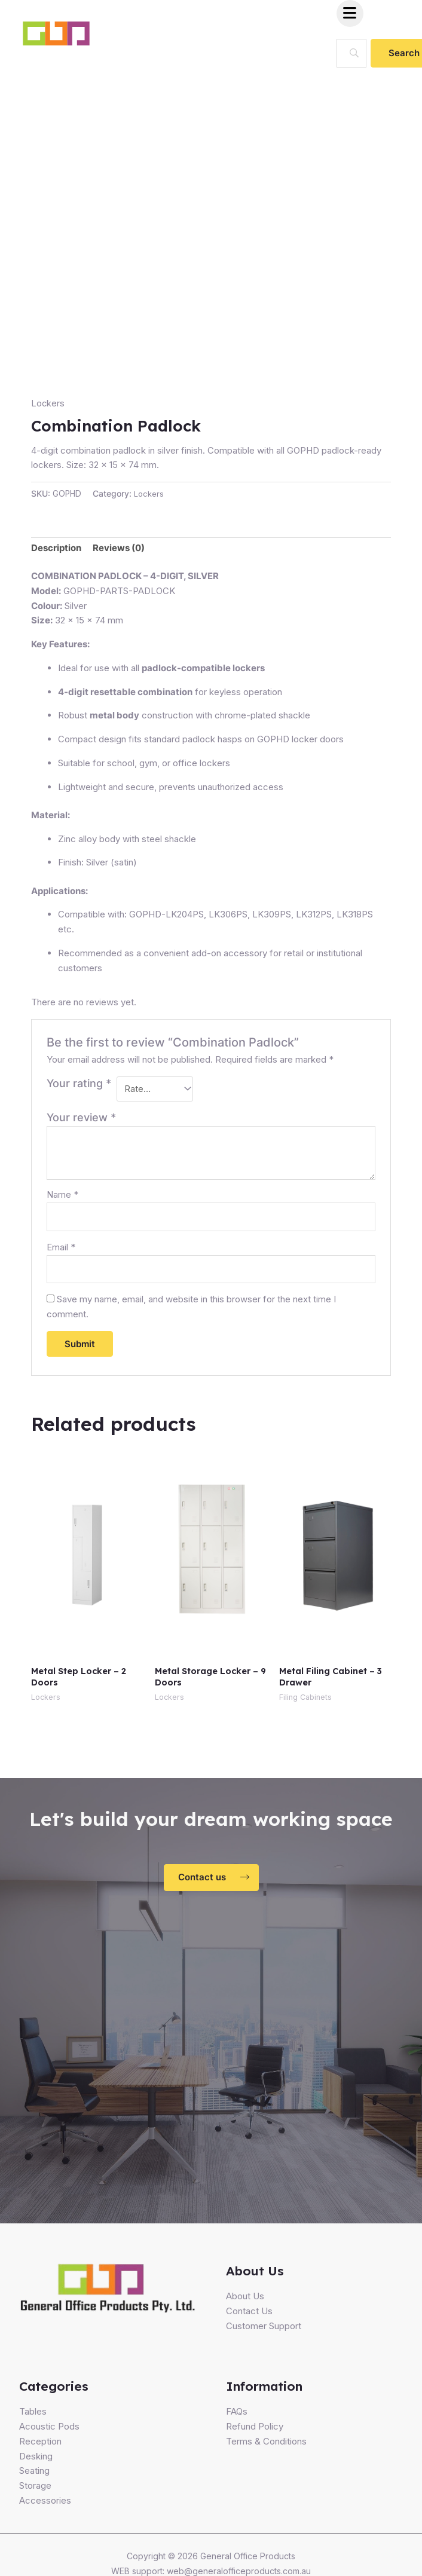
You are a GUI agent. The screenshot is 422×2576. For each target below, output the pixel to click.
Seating (34, 2476)
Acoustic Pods (49, 2431)
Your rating (79, 1083)
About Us (245, 2301)
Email (61, 1250)
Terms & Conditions (266, 2446)
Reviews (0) (119, 548)
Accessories (45, 2505)
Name (62, 1197)
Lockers (48, 403)
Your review (81, 1119)
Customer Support (263, 2331)
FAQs (236, 2416)
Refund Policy (254, 2431)
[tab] (56, 549)
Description (56, 548)
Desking (36, 2461)
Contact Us (249, 2316)
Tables (33, 2416)
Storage (35, 2491)
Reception (40, 2446)
